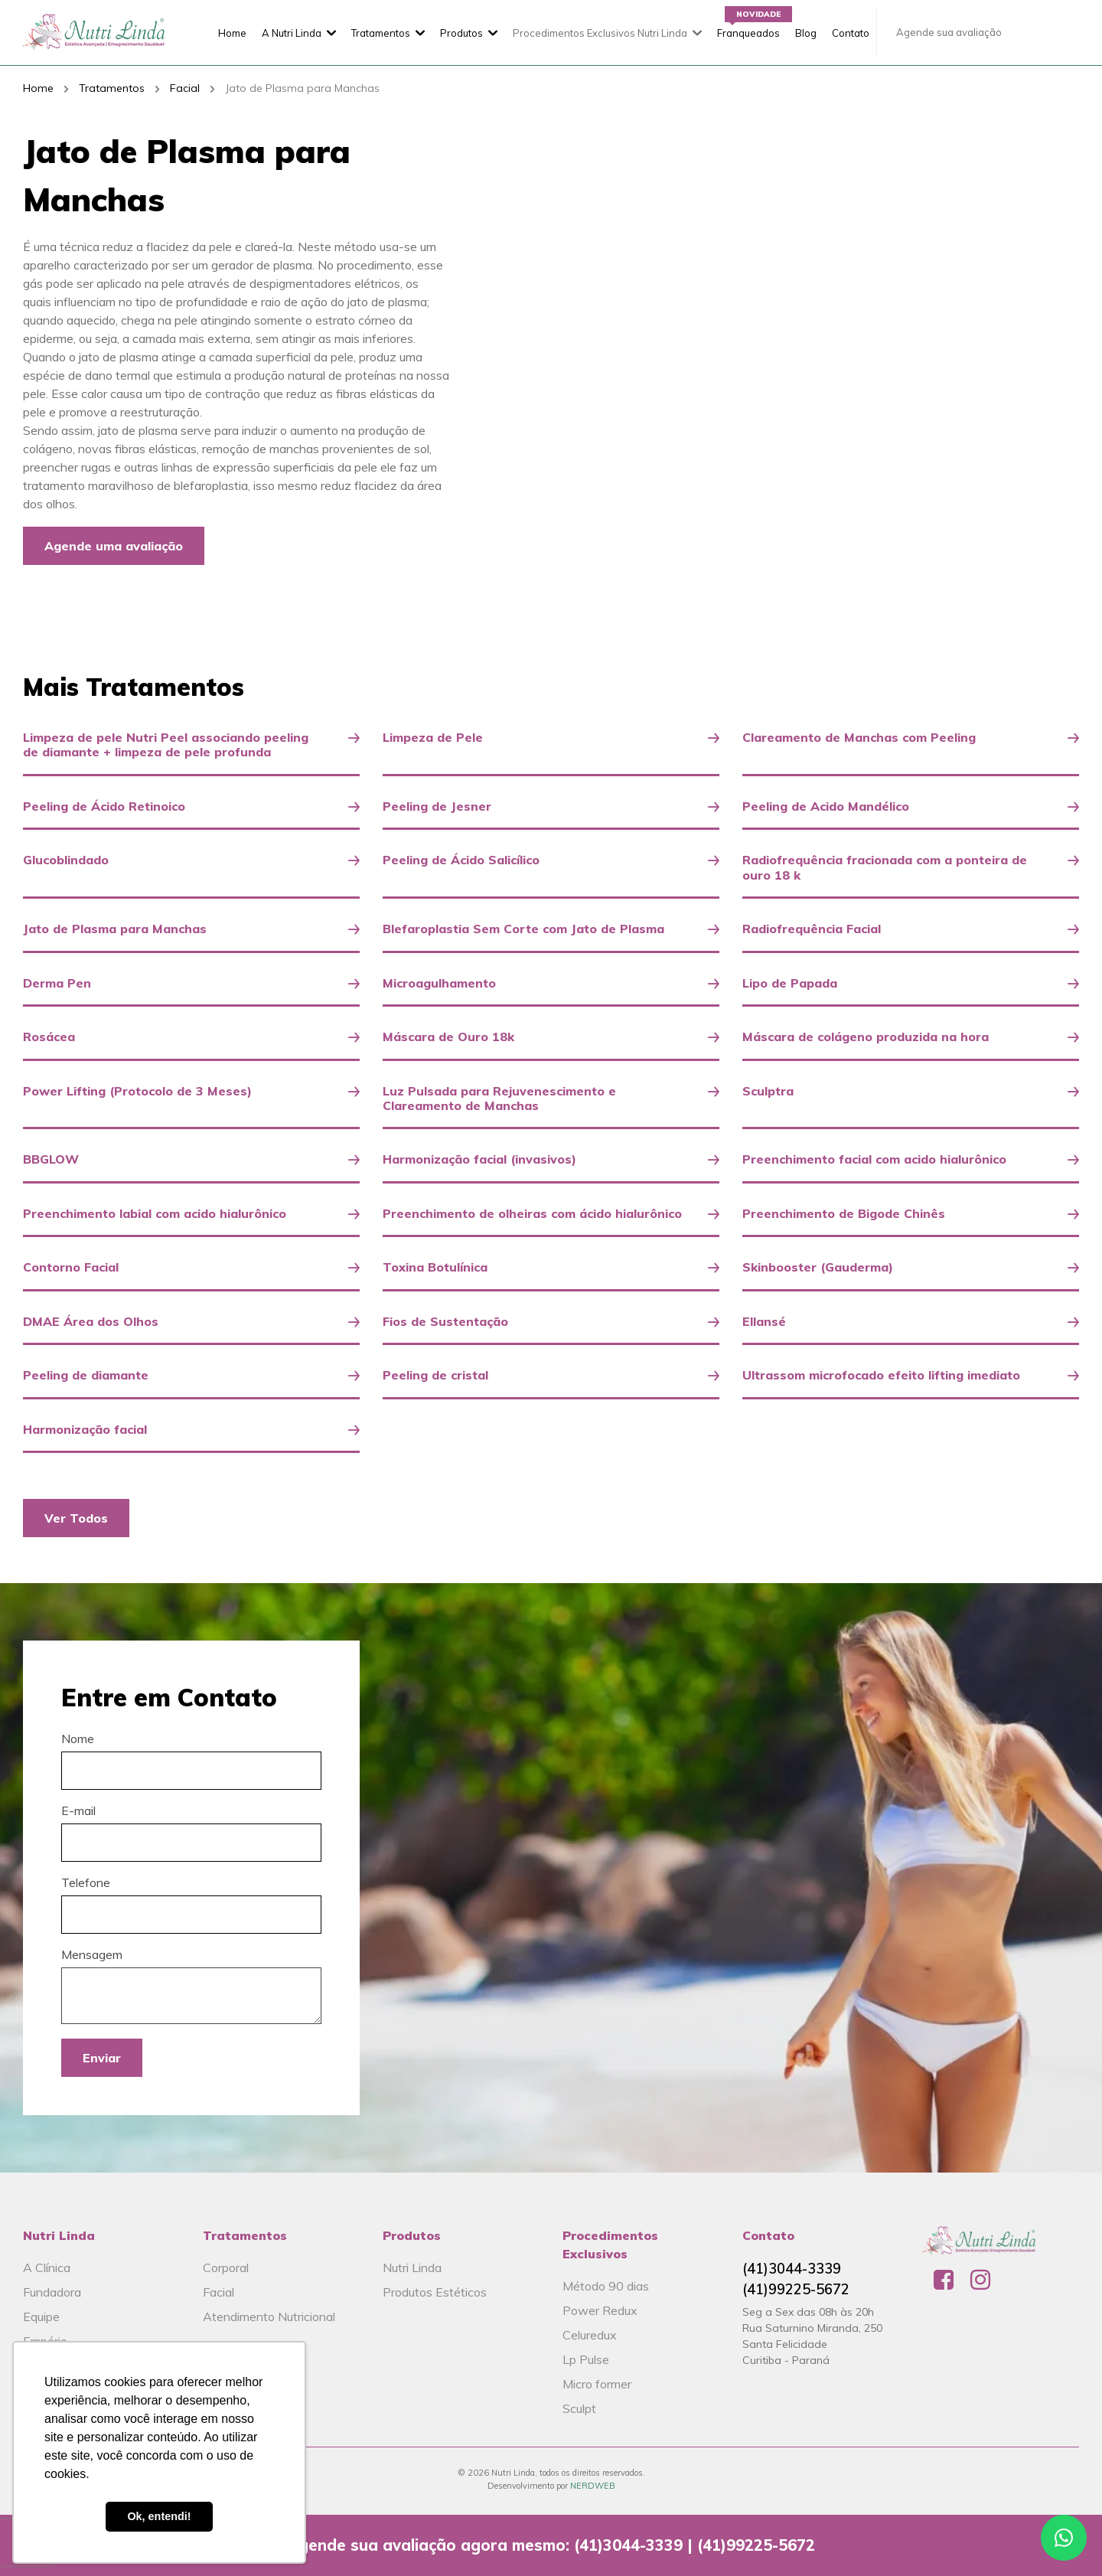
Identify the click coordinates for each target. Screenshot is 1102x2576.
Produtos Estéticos (435, 2292)
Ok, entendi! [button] (159, 2516)
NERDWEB (592, 2485)
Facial (185, 88)
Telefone (85, 1882)
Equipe (41, 2316)
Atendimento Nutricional (269, 2316)
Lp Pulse (585, 2359)
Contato (850, 33)
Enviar (102, 2057)
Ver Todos (76, 1518)
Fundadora (52, 2292)
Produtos (461, 33)
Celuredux (589, 2335)
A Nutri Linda (291, 33)
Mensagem (91, 1954)
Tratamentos (380, 33)
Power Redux (599, 2310)
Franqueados (748, 33)
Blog (806, 33)
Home (232, 33)
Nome (77, 1738)
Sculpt (579, 2408)
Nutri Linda (412, 2267)
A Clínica (46, 2267)
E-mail (78, 1810)
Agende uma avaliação (113, 545)
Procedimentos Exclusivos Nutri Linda (600, 33)
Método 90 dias (605, 2286)
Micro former (596, 2384)
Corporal (226, 2267)
